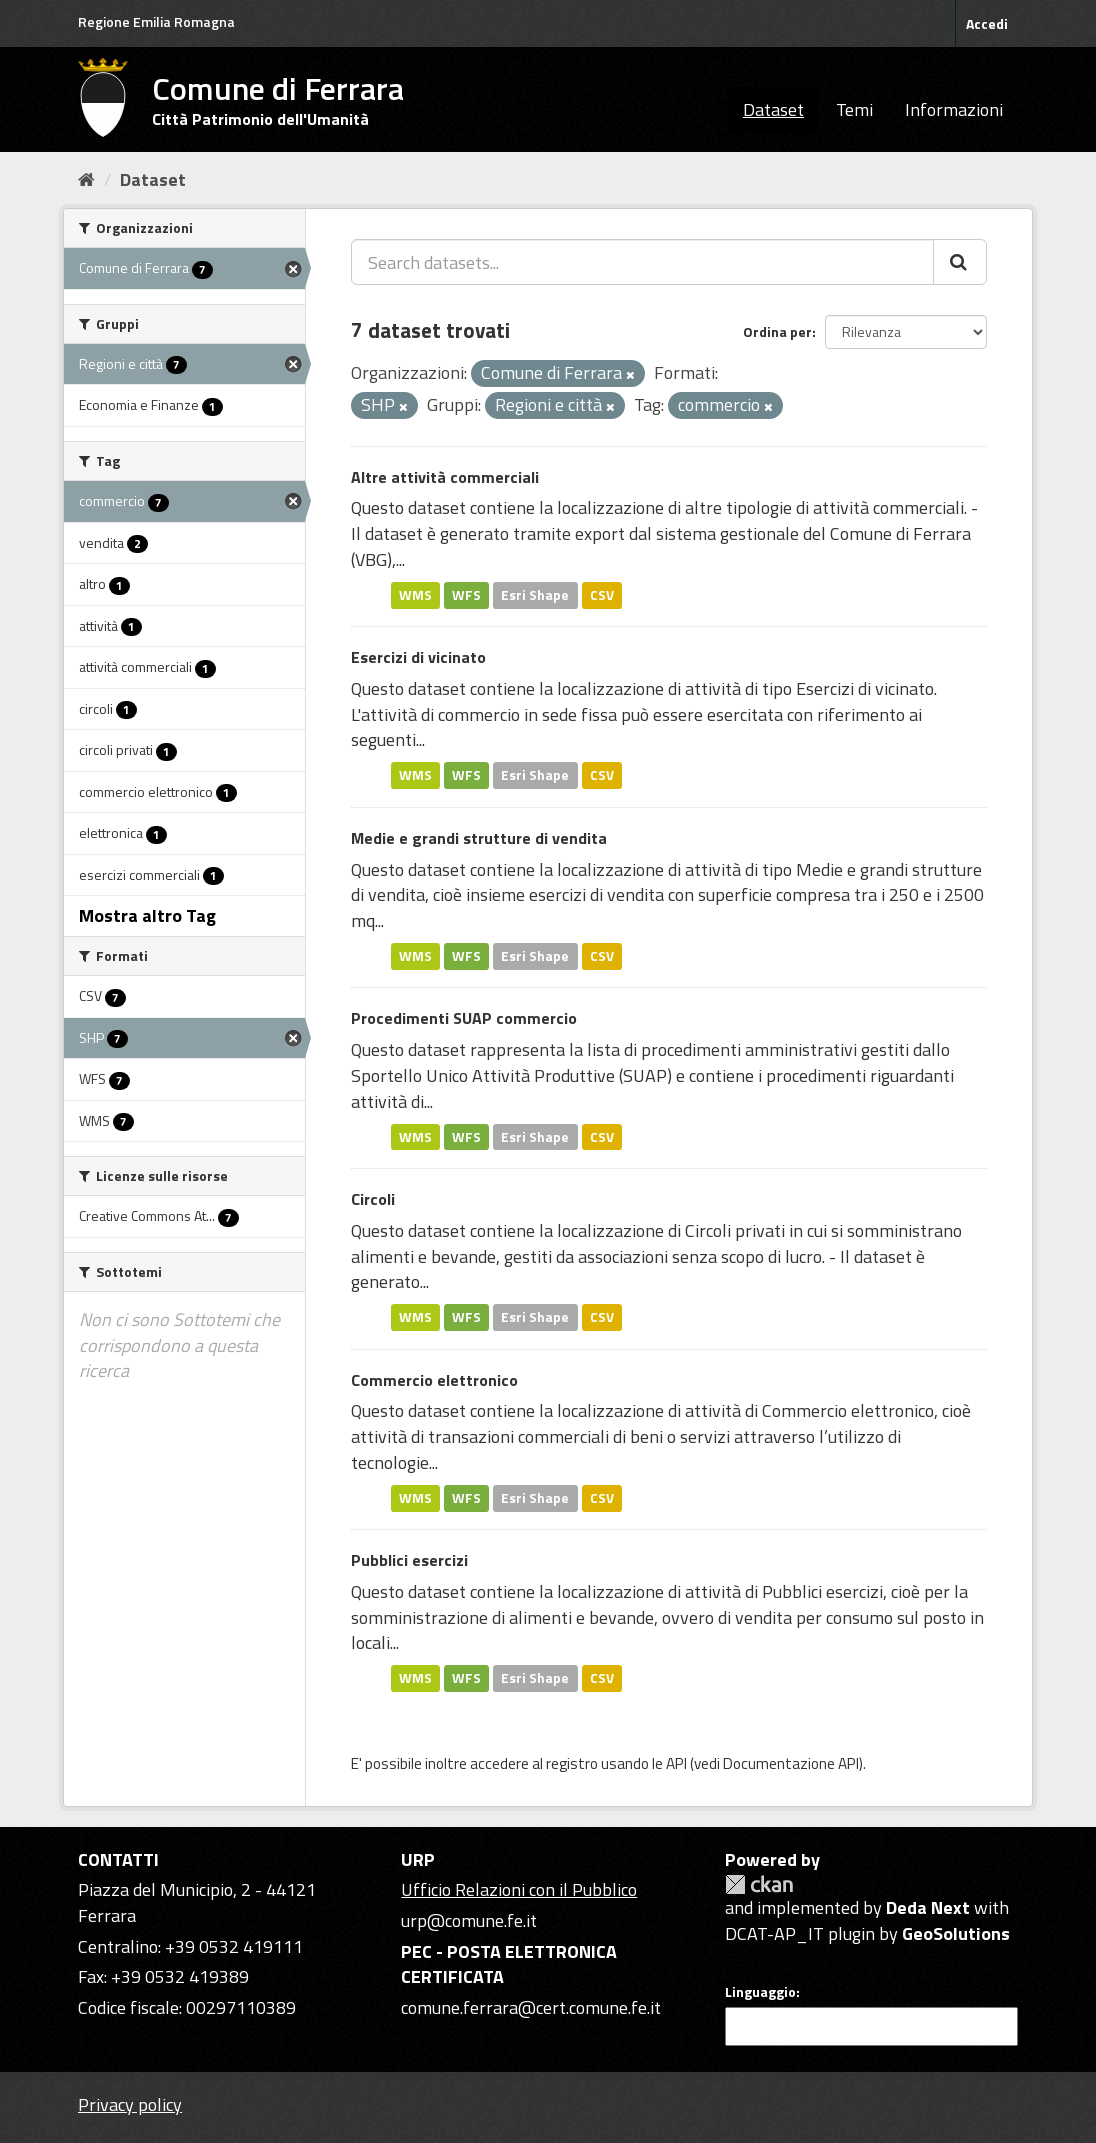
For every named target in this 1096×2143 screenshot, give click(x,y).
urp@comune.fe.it (469, 1920)
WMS (415, 595)
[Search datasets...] (642, 262)
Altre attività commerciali (445, 477)
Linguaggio (760, 1992)
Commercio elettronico (434, 1380)
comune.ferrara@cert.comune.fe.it (531, 2007)
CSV (602, 595)
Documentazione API (791, 1763)
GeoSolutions (956, 1933)
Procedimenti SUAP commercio (464, 1018)
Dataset (773, 109)
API (676, 1763)
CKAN (759, 1884)
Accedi (987, 23)
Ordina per (777, 331)
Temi (854, 109)
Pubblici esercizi (409, 1560)
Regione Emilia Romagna (156, 21)
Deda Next (928, 1907)
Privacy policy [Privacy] (130, 2104)
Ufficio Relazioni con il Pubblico (519, 1889)
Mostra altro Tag (147, 915)
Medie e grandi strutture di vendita (479, 838)
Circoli (373, 1199)
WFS (466, 595)
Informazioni (954, 109)
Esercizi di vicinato (418, 657)
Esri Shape (535, 595)
